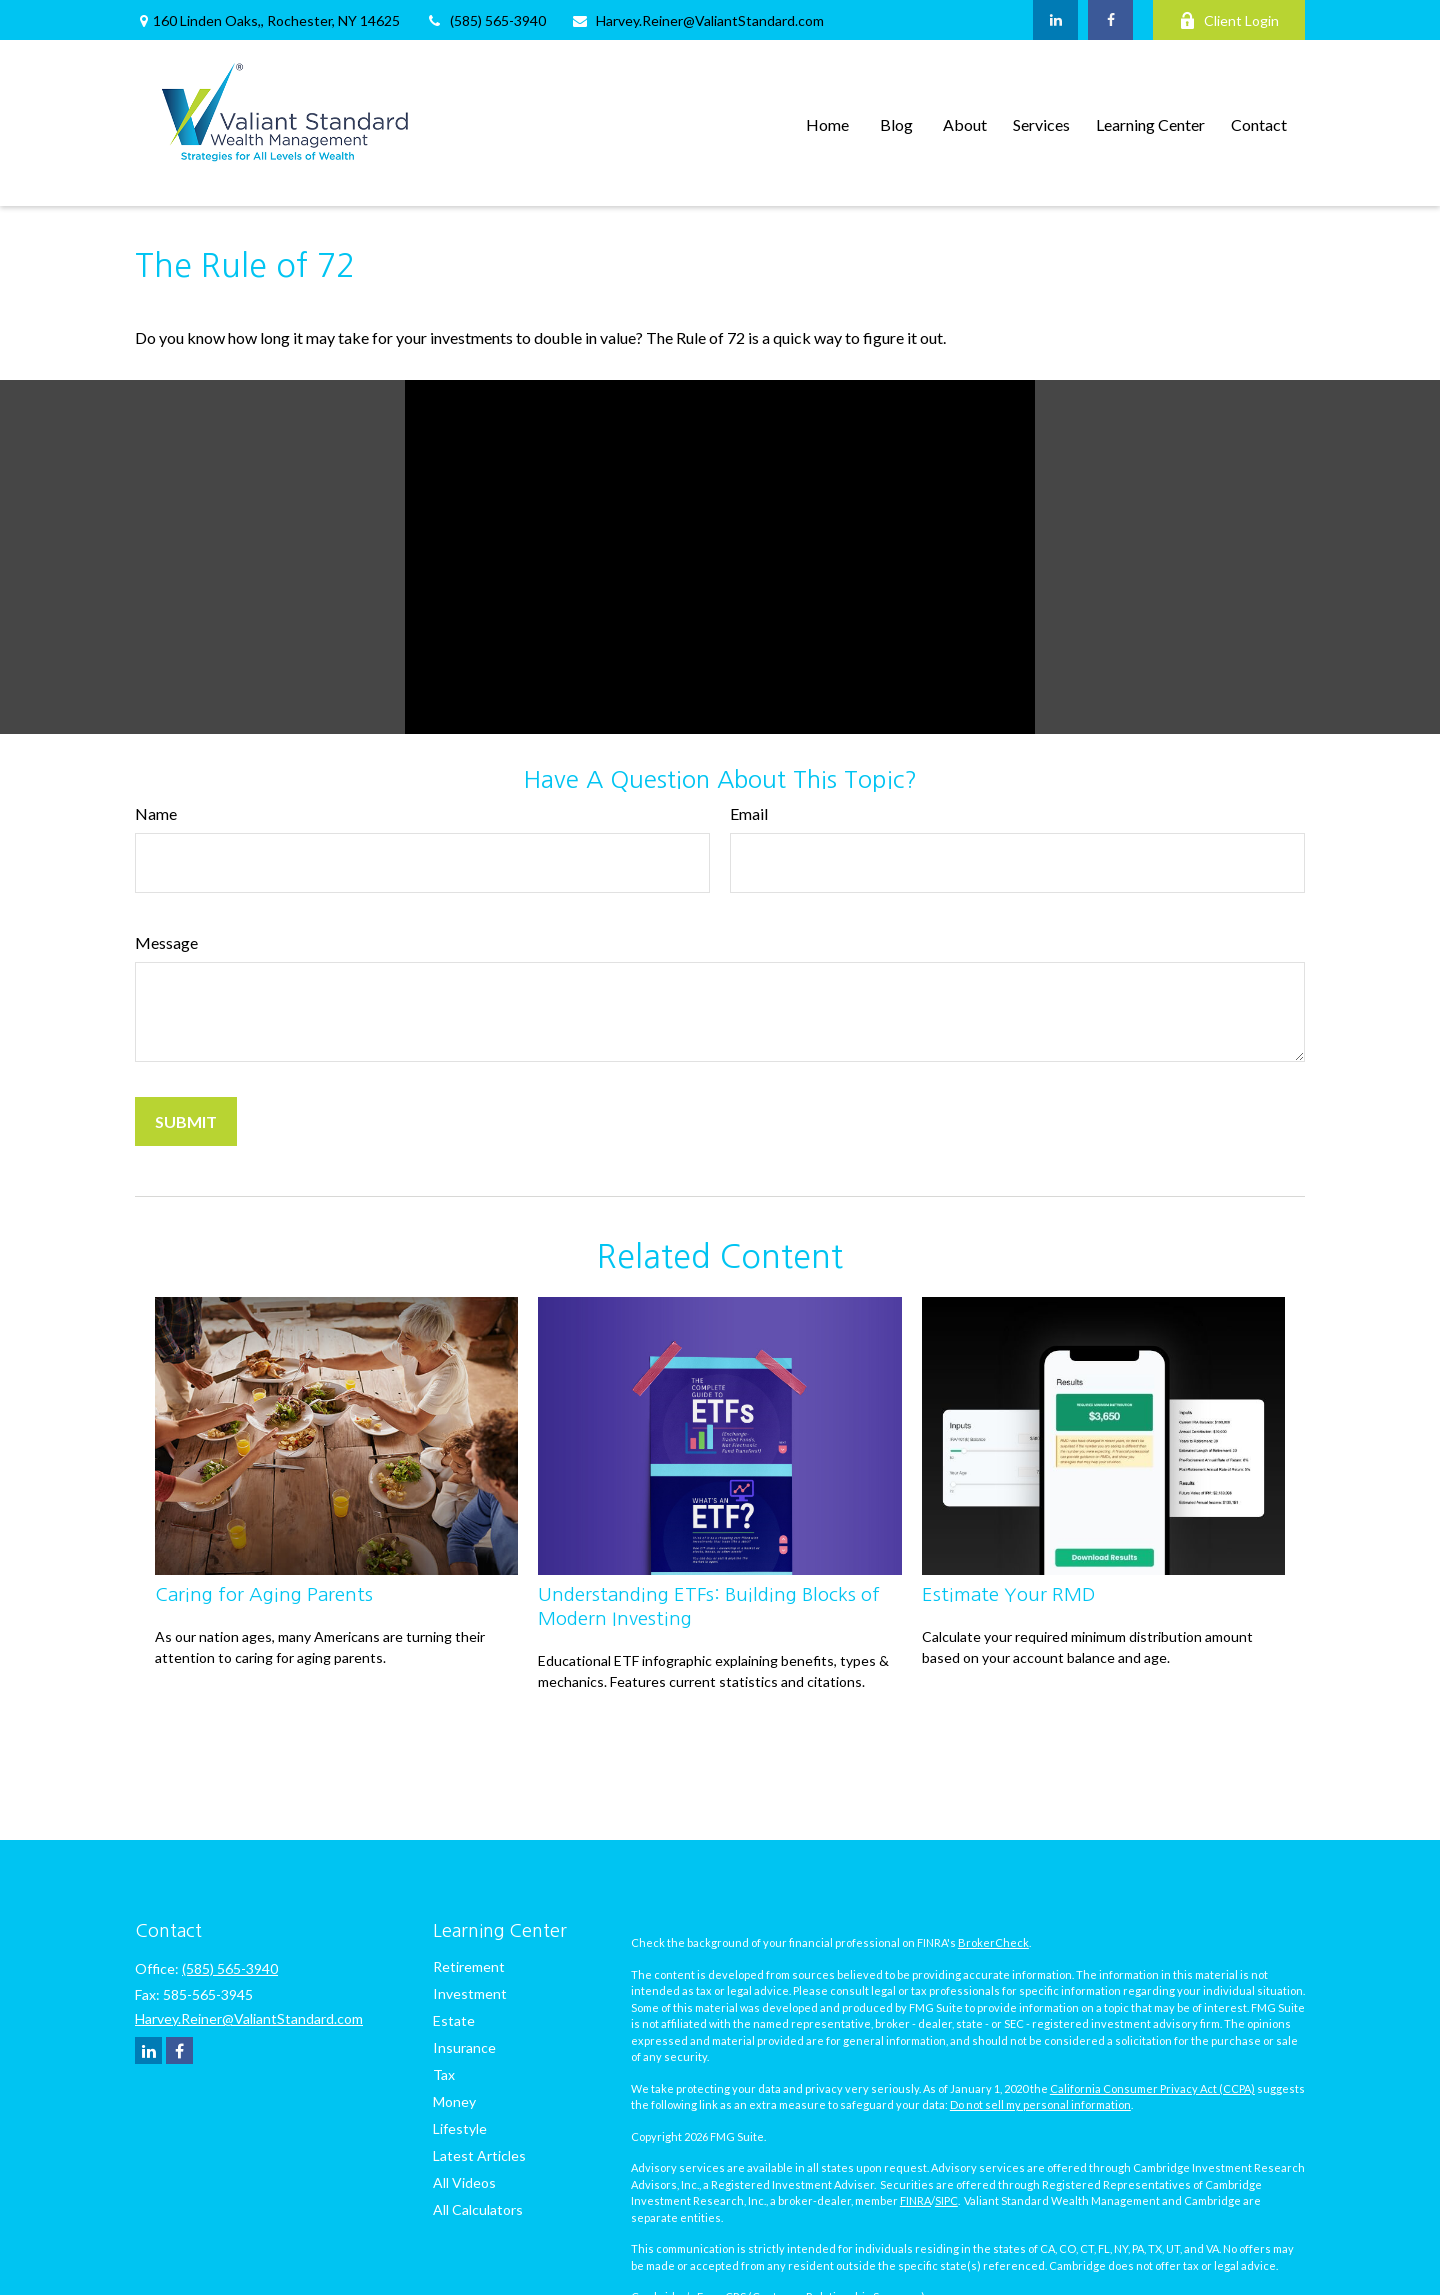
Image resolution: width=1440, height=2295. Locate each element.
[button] (827, 122)
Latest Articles (479, 2155)
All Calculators (478, 2209)
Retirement (469, 1966)
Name (156, 813)
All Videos (464, 2182)
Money (454, 2101)
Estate (454, 2020)
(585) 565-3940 (485, 20)
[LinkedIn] (1055, 20)
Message (166, 942)
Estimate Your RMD (1008, 1594)
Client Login (1229, 20)
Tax (444, 2074)
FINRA (915, 2200)
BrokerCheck (993, 1942)
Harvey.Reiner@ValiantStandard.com (697, 20)
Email (749, 813)
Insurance (464, 2047)
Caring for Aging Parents (264, 1594)
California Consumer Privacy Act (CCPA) (1152, 2088)
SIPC (946, 2200)
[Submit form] (186, 1121)
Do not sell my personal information (1040, 2104)
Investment (470, 1993)
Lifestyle (460, 2128)
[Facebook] (1110, 20)
